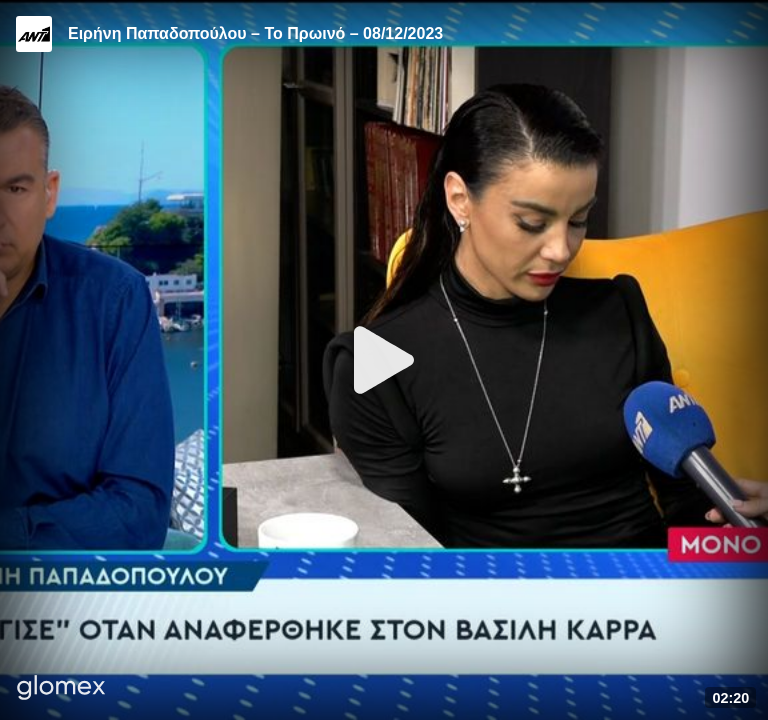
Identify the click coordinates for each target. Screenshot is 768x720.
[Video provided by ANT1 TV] (34, 34)
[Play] (384, 360)
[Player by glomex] (61, 689)
